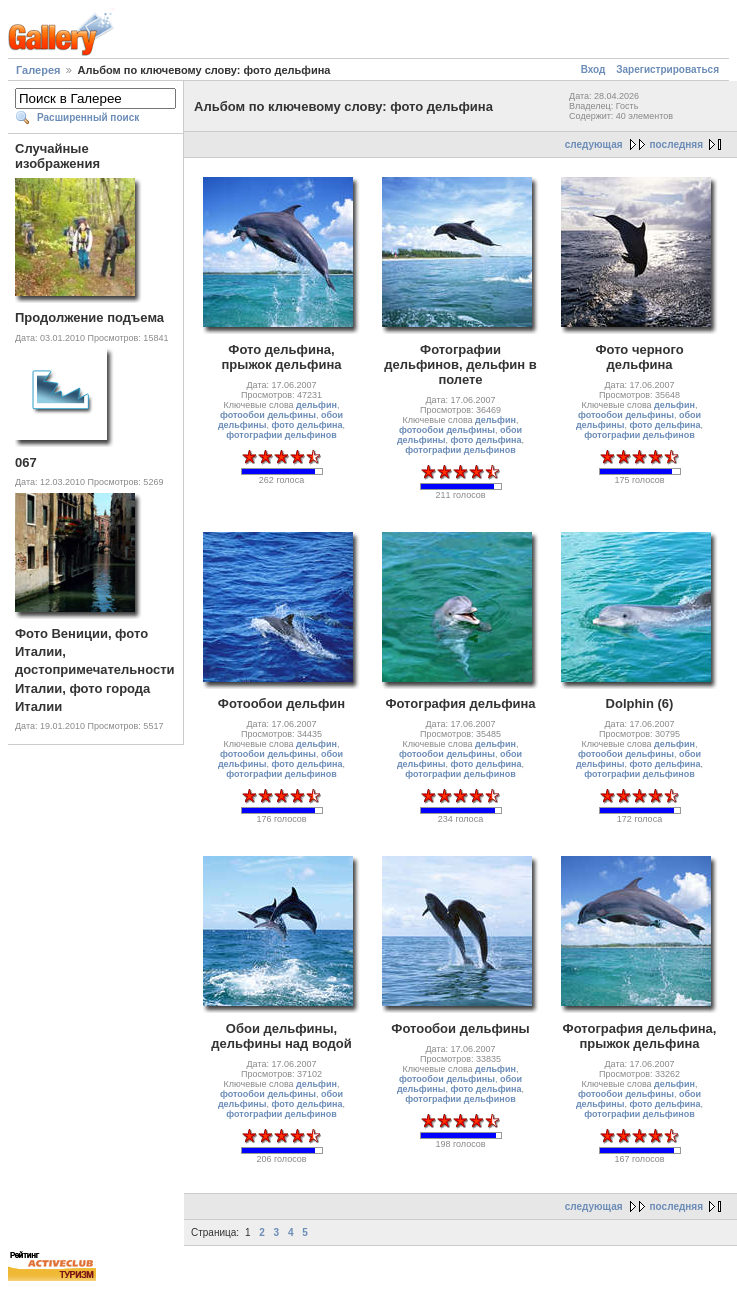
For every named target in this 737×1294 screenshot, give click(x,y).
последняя (676, 144)
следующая (594, 144)
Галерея (38, 70)
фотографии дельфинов (281, 435)
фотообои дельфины (268, 415)
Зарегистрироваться (667, 69)
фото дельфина (306, 425)
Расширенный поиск (88, 117)
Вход (593, 69)
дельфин (316, 405)
